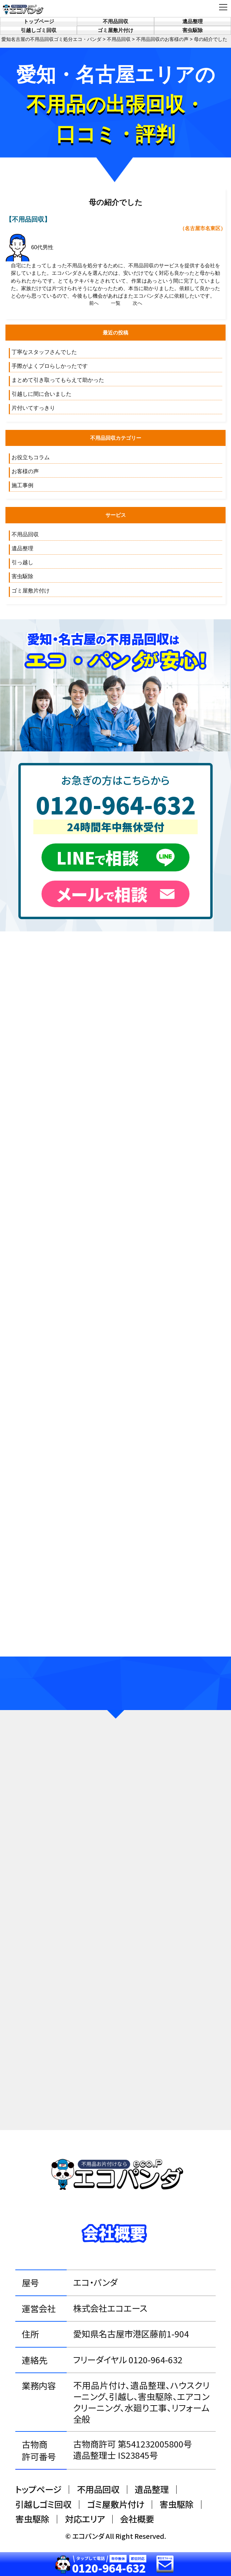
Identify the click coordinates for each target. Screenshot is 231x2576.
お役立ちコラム (31, 457)
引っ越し (22, 562)
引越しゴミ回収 (38, 30)
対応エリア (85, 2519)
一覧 (115, 303)
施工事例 (22, 485)
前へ (94, 303)
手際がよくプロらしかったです (50, 366)
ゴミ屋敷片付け (115, 30)
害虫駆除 (192, 30)
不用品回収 (115, 21)
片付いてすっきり (33, 408)
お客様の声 (25, 471)
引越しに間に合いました (41, 394)
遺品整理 (192, 21)
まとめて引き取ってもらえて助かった (58, 380)
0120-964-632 (116, 804)
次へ (137, 303)
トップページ (38, 21)
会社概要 (137, 2519)
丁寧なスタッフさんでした (44, 352)
